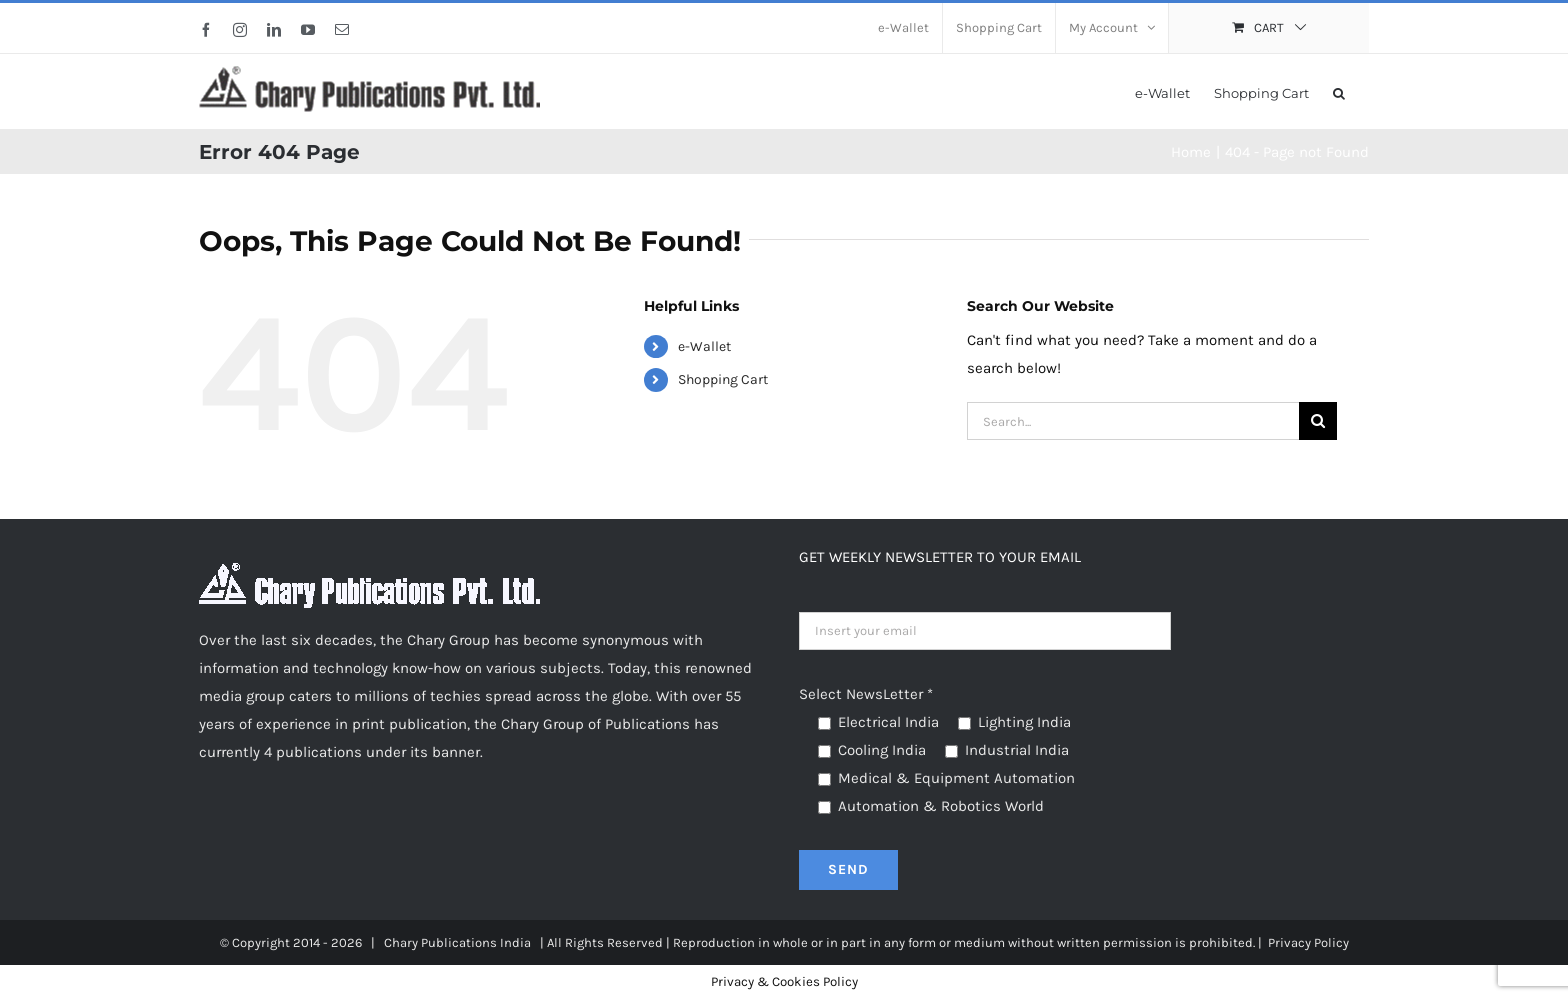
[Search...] (1133, 421)
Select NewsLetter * (866, 694)
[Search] (1318, 421)
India (515, 942)
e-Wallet (704, 346)
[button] (1339, 91)
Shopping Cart (723, 379)
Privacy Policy (1308, 942)
